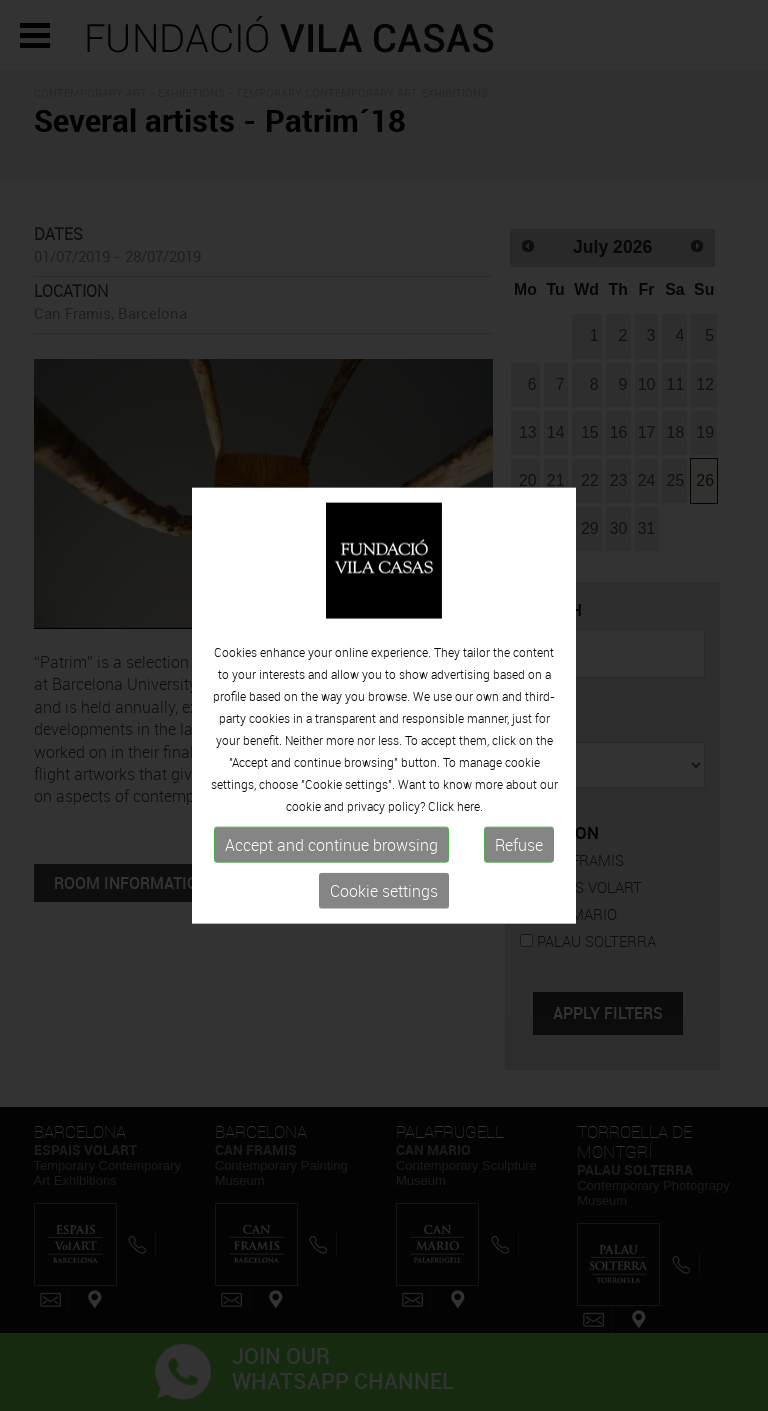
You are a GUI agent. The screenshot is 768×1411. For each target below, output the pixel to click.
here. (470, 806)
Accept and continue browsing (331, 845)
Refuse (519, 845)
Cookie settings (384, 891)
